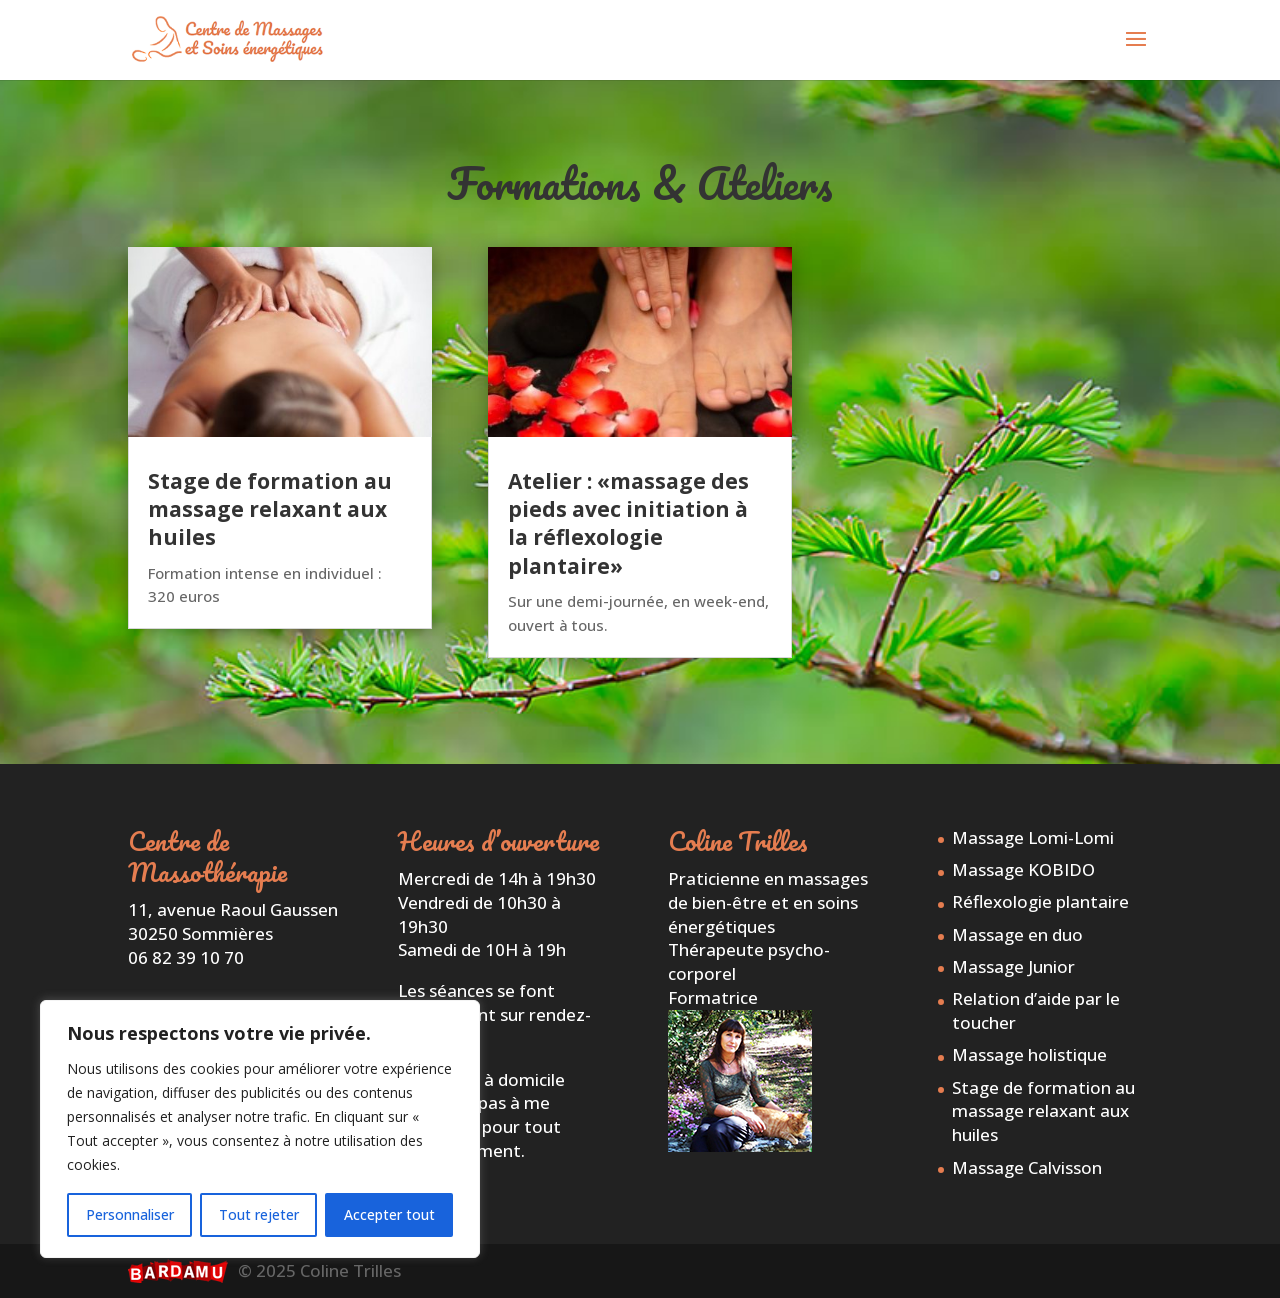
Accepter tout (389, 1214)
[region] (260, 1129)
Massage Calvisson (1027, 1167)
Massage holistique (1029, 1054)
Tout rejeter (259, 1214)
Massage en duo (1017, 934)
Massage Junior (1013, 966)
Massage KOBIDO (1023, 869)
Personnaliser (130, 1214)
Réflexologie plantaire (1040, 901)
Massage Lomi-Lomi (1033, 837)
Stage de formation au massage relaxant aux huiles (270, 509)
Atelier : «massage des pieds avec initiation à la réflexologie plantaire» (628, 523)
